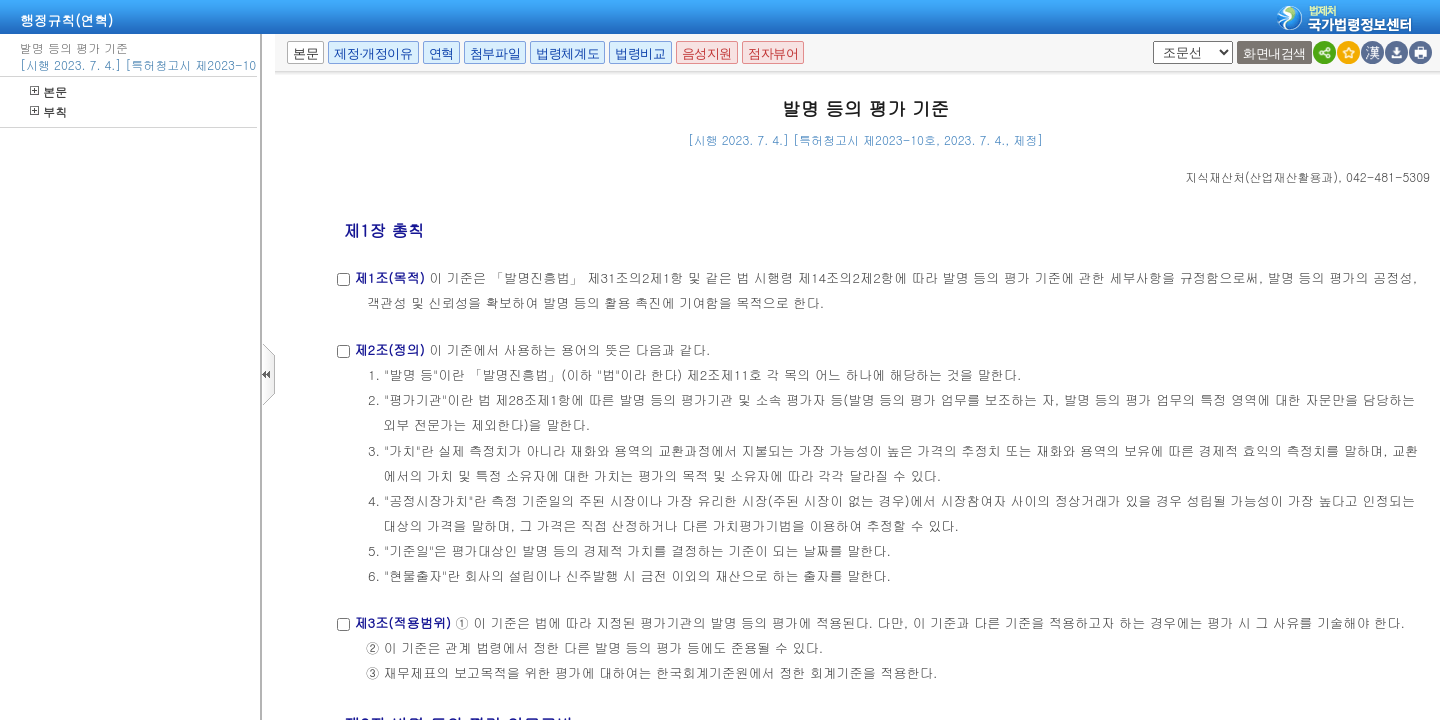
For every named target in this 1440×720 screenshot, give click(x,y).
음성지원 (707, 53)
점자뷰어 (773, 53)
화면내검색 (1274, 53)
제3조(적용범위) (402, 622)
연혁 (441, 53)
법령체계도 (567, 53)
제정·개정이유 (373, 53)
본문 (48, 91)
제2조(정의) (389, 349)
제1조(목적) (389, 277)
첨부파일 (495, 53)
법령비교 (640, 53)
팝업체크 (1159, 41)
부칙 (48, 111)
